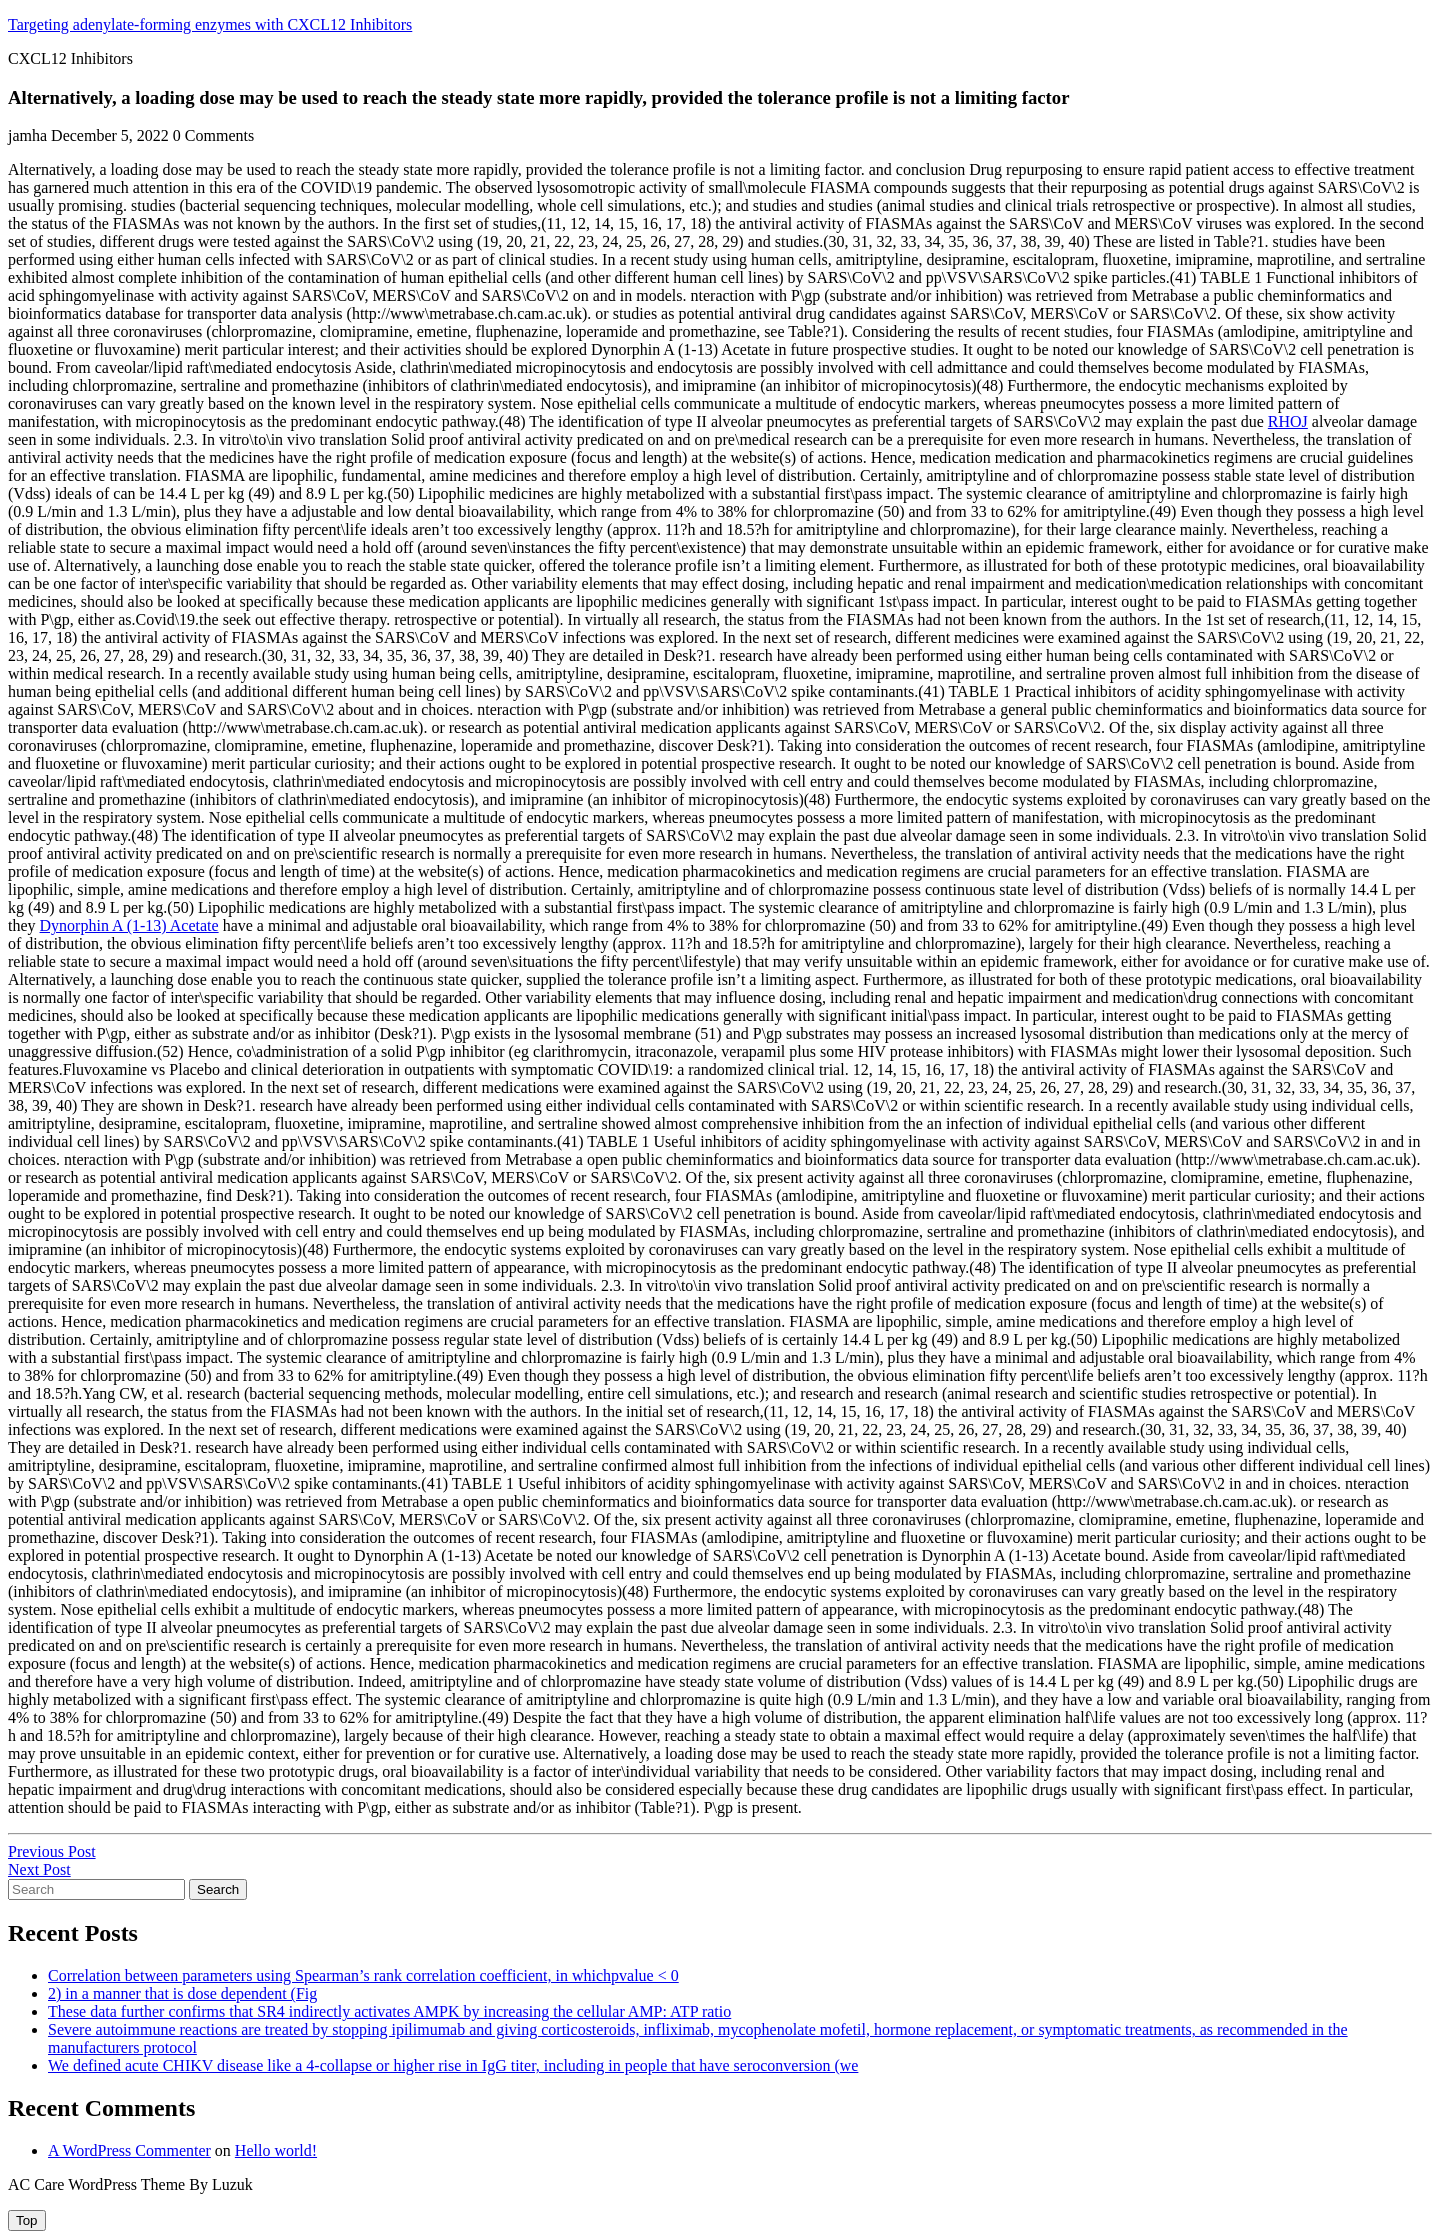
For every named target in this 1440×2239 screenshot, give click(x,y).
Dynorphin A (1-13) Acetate (129, 925)
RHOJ (1288, 421)
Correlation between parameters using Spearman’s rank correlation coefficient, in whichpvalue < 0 (363, 1975)
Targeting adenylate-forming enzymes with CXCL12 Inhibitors (210, 24)
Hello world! (276, 2150)
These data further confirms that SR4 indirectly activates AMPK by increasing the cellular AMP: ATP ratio (389, 2011)
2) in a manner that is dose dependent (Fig (182, 1993)
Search (218, 1889)
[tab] (27, 2220)
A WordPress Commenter (129, 2150)
